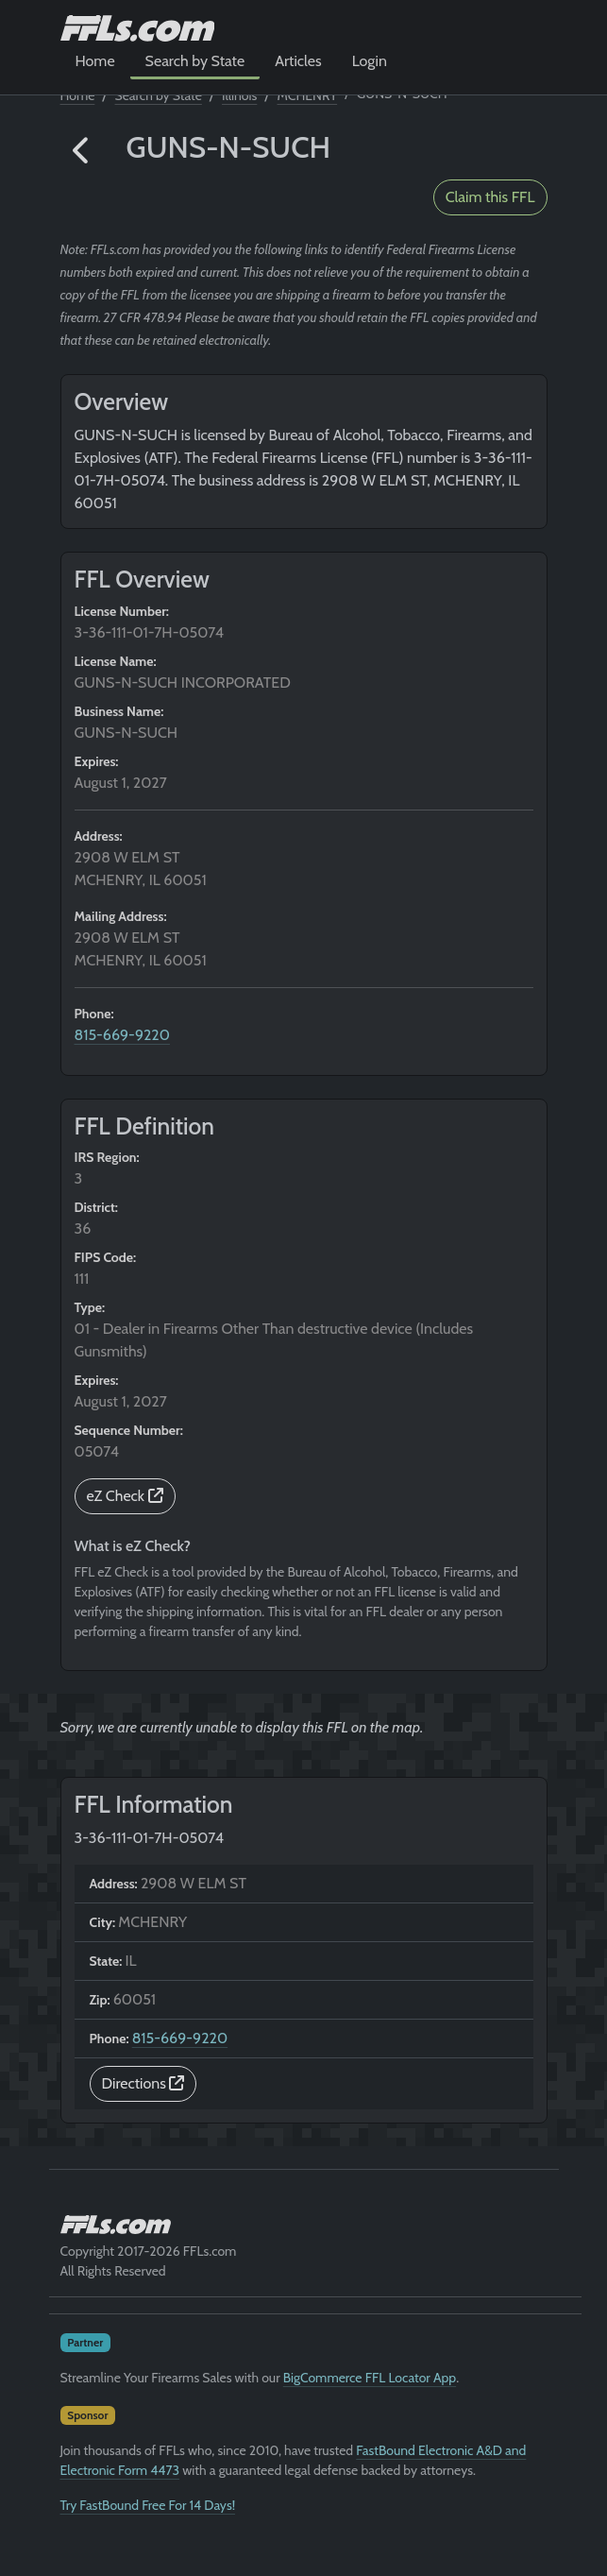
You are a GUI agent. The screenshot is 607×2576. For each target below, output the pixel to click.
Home (95, 61)
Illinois (239, 95)
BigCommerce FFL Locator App (369, 2377)
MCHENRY (308, 95)
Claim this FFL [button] (490, 197)
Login (369, 61)
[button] (82, 150)
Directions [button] (143, 2083)
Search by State (195, 61)
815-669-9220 (122, 1035)
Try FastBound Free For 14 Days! (148, 2505)
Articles (298, 61)
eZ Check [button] (125, 1496)
